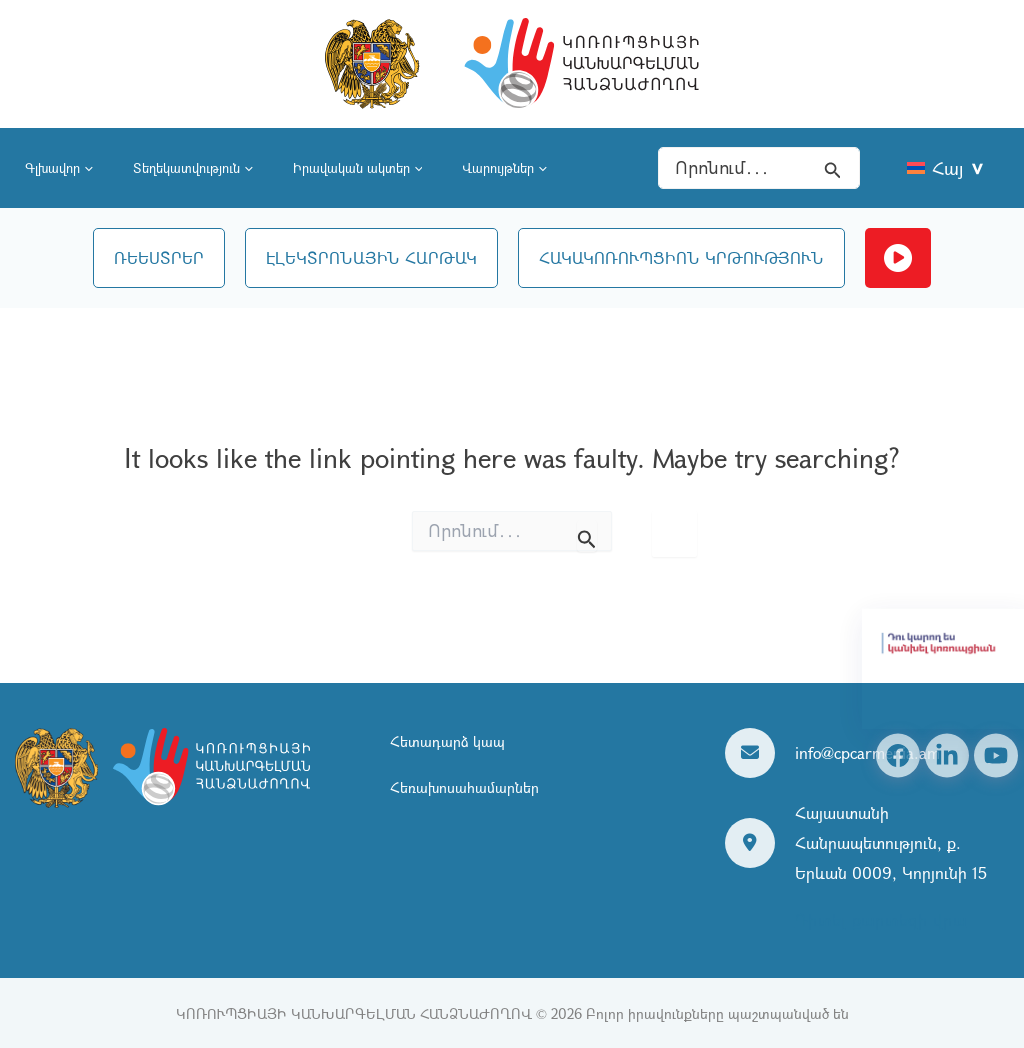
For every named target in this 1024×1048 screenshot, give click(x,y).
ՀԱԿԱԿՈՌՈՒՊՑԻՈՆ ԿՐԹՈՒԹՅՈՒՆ (681, 257)
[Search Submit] (587, 536)
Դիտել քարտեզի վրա (881, 919)
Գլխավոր (59, 168)
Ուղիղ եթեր (898, 258)
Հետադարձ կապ (447, 742)
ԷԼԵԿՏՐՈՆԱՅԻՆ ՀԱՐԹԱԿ (371, 257)
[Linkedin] (947, 756)
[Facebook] (898, 756)
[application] (86, 168)
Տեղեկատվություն (193, 168)
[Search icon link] (833, 168)
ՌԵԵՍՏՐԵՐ (159, 257)
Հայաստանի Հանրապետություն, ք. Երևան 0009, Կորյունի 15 (891, 842)
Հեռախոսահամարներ (464, 787)
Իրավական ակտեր (358, 168)
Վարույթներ (504, 168)
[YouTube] (996, 756)
